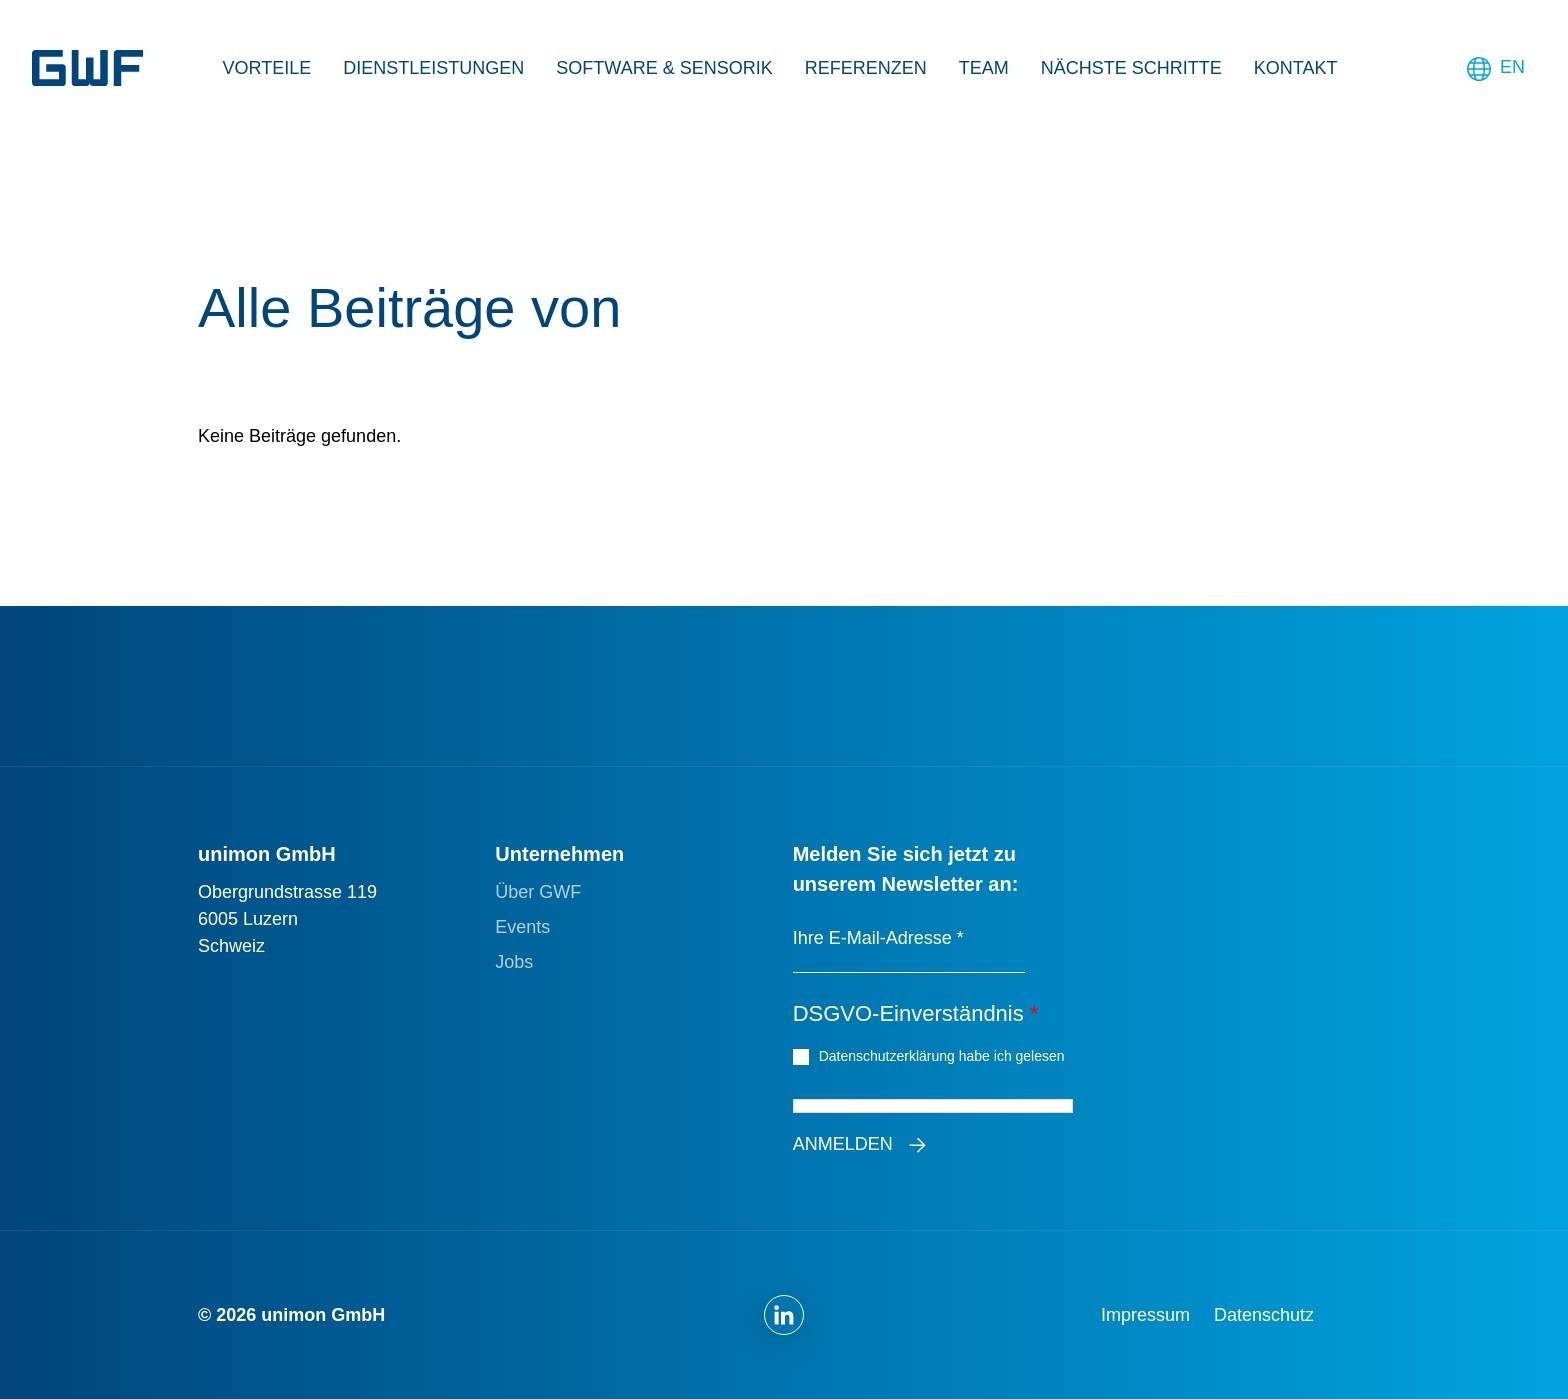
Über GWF (538, 892)
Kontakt (1296, 68)
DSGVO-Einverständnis (916, 1013)
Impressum (1145, 1315)
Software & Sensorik (664, 68)
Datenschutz (1264, 1315)
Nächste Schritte (1131, 68)
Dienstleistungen (433, 68)
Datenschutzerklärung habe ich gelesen (944, 1055)
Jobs (514, 962)
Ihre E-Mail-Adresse (878, 938)
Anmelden (843, 1144)
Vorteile (267, 68)
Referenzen (866, 68)
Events (522, 927)
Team (984, 68)
